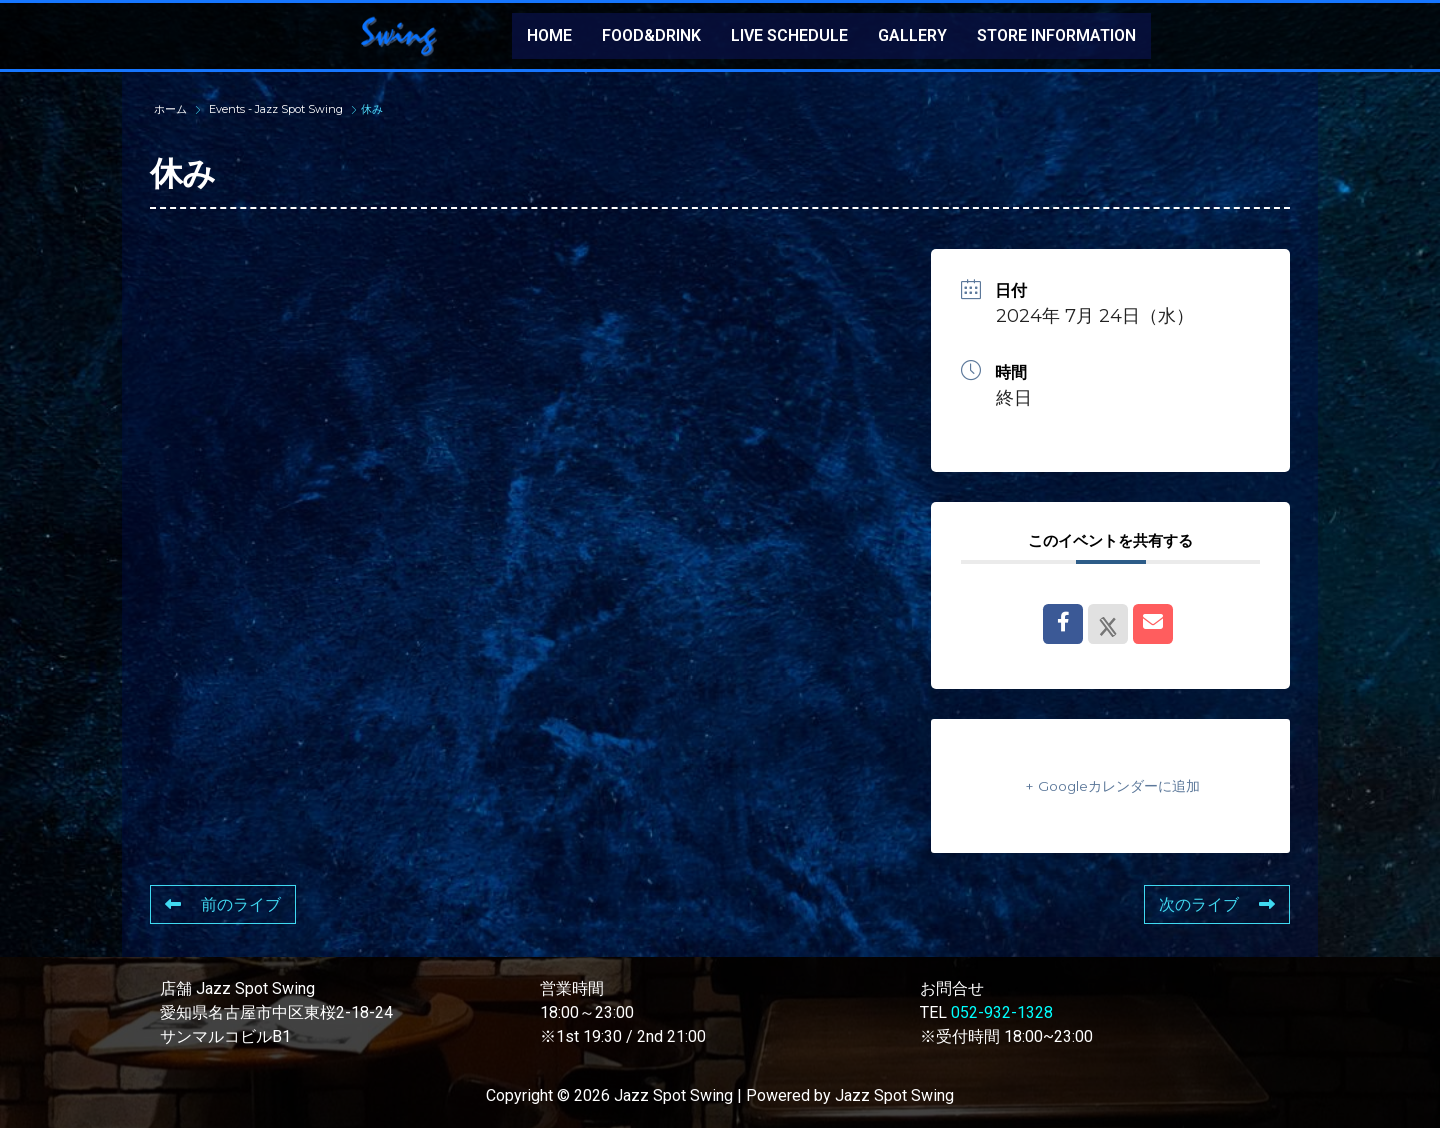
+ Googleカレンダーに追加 (1111, 785)
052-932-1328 (1002, 1012)
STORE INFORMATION (1056, 35)
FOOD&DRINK (651, 35)
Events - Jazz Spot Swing (276, 109)
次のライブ (1217, 904)
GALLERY (912, 35)
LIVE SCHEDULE (789, 35)
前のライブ (223, 904)
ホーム (172, 109)
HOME (549, 35)
